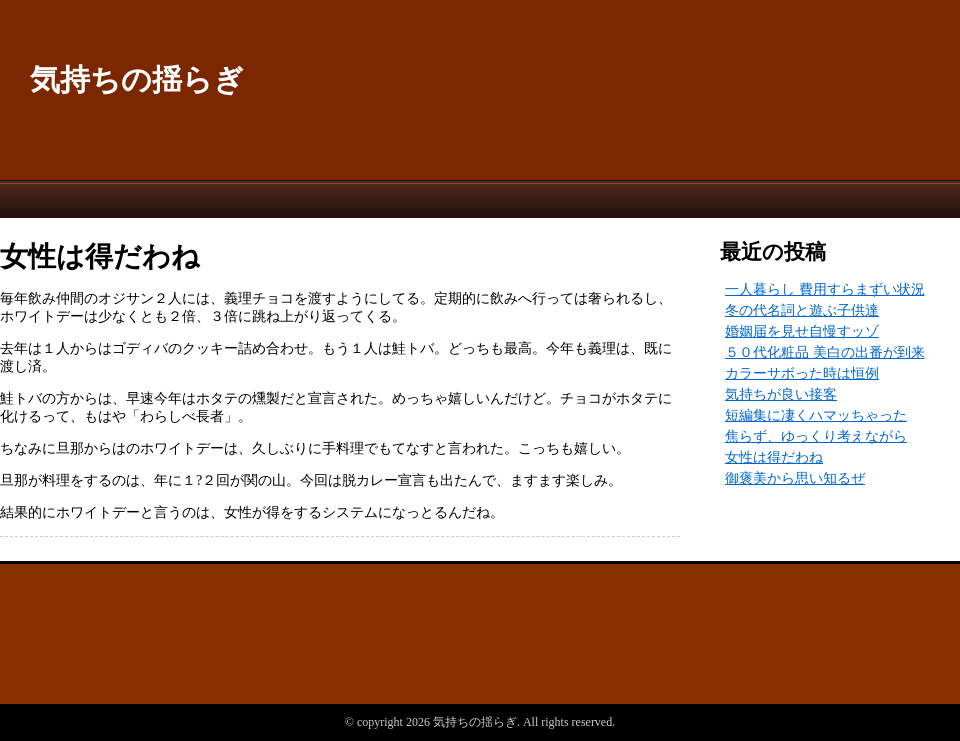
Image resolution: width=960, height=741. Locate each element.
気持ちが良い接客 (781, 394)
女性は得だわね (774, 457)
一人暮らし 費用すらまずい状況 (825, 289)
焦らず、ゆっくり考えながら (816, 436)
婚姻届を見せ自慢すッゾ (802, 331)
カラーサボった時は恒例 (802, 373)
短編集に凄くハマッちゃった (816, 415)
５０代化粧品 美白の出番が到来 (825, 352)
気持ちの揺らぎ (137, 79)
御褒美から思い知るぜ (795, 478)
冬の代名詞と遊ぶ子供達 (802, 310)
